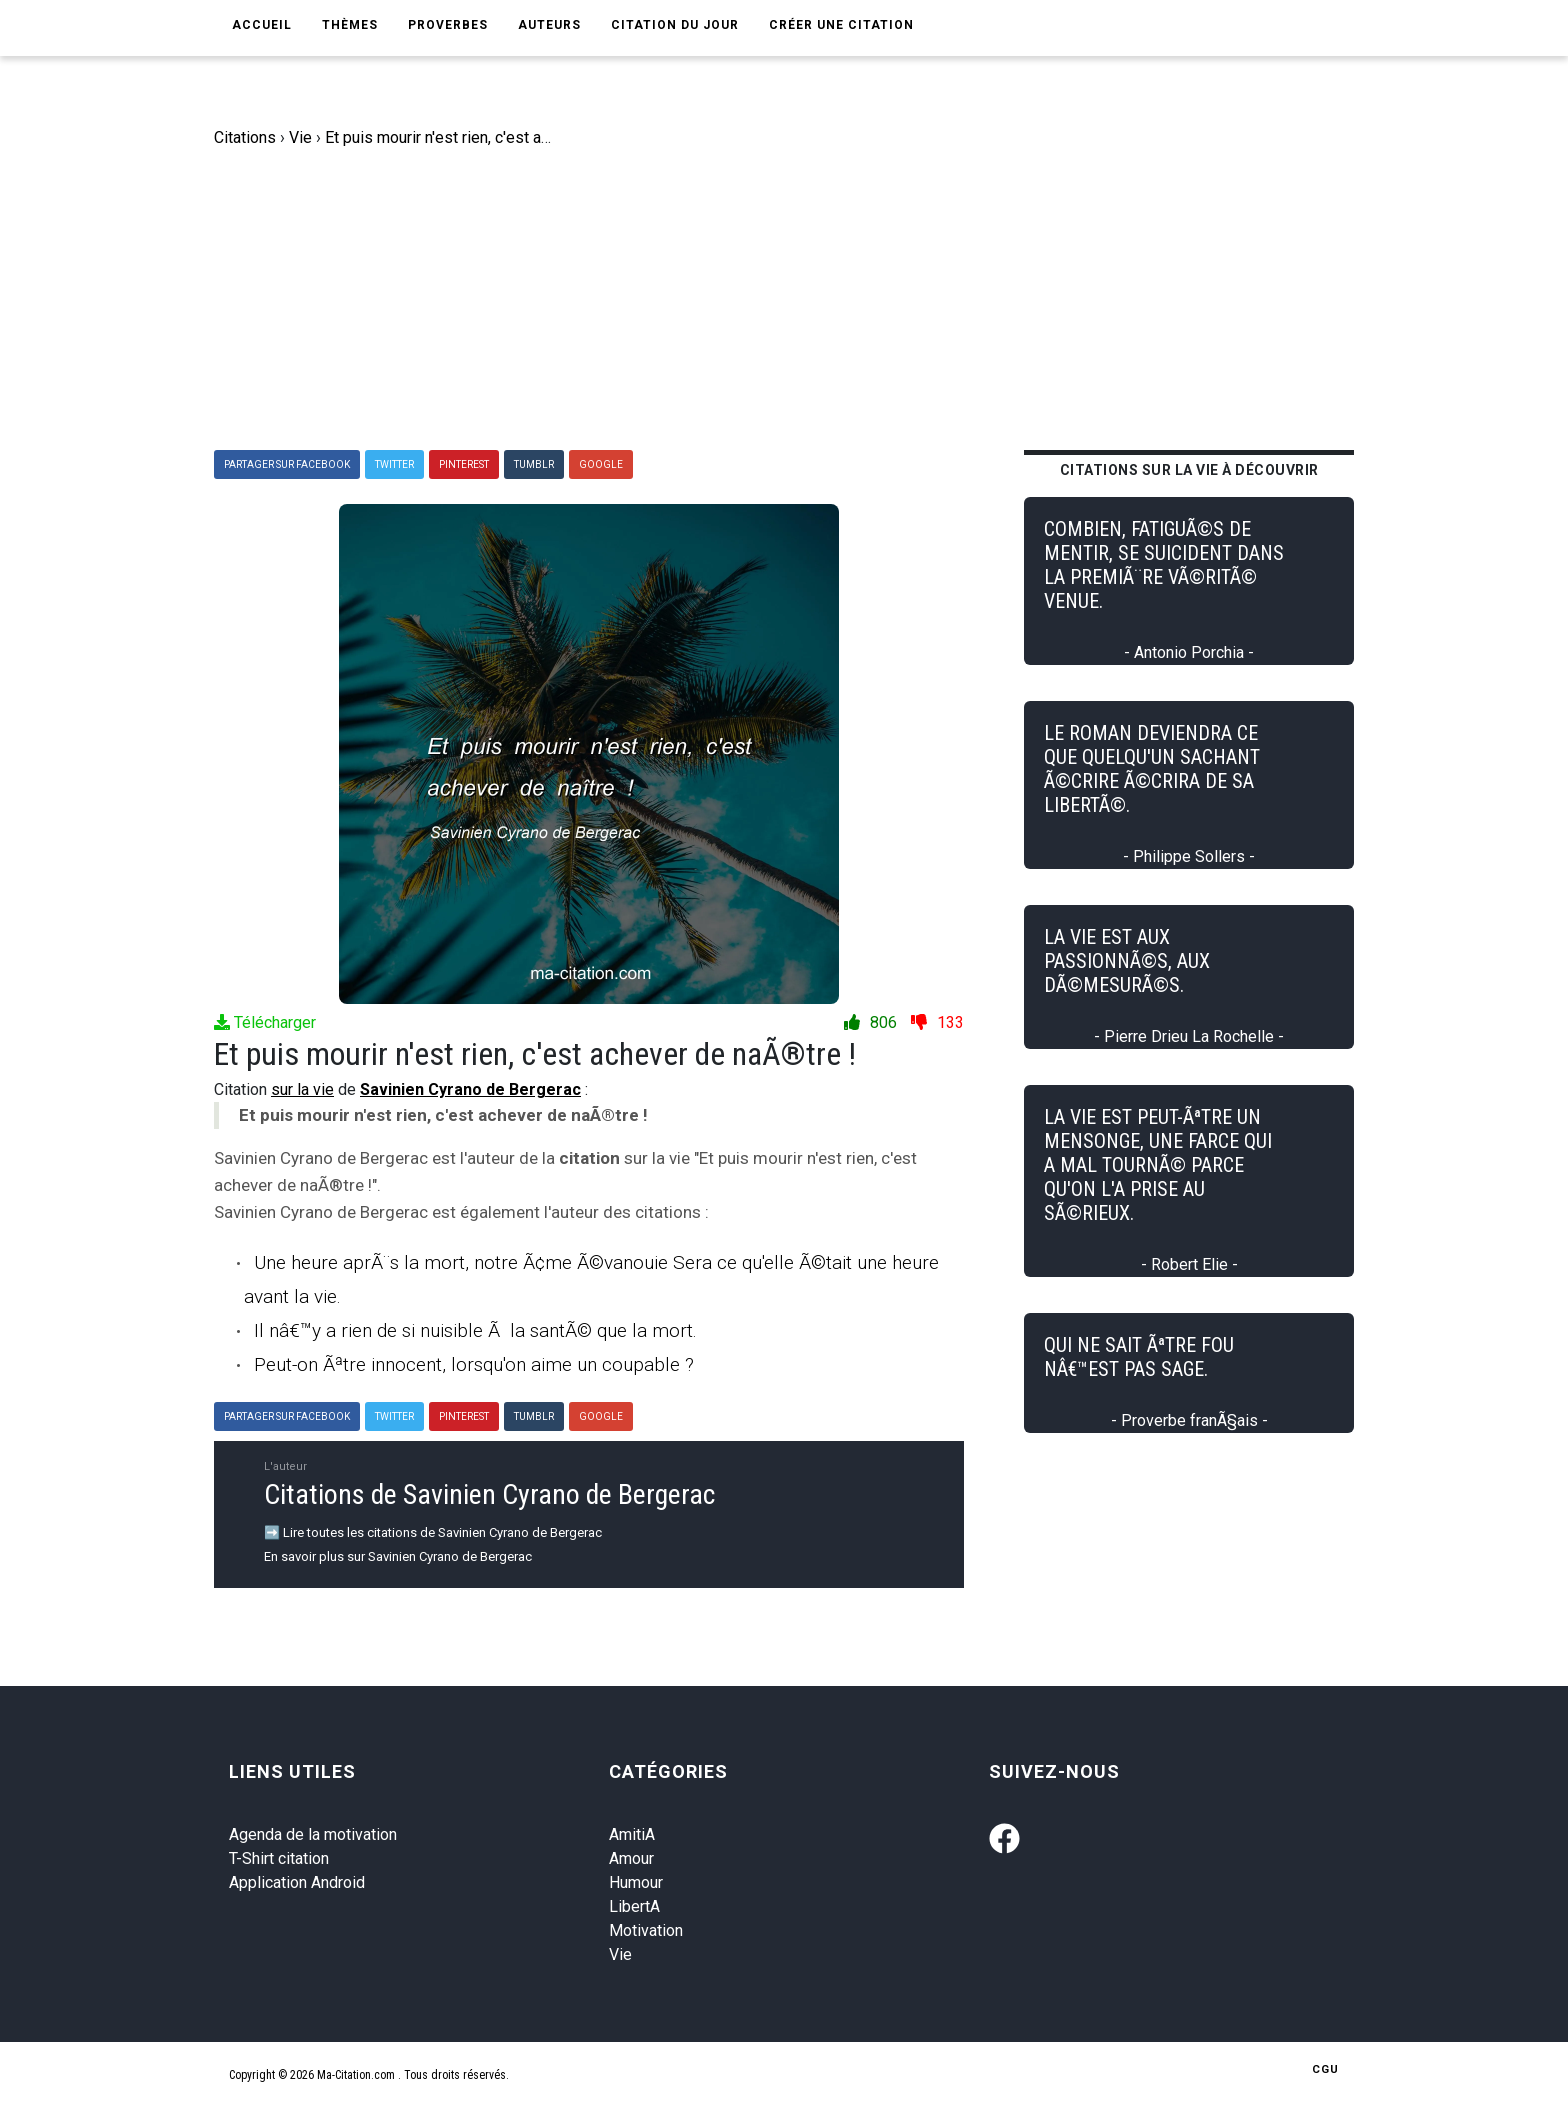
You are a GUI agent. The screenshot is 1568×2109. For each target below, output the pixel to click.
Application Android (297, 1882)
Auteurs (549, 25)
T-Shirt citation (279, 1858)
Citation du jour (675, 25)
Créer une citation (841, 25)
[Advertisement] (799, 300)
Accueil (262, 25)
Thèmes (350, 25)
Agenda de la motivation (313, 1834)
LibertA (634, 1906)
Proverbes (448, 25)
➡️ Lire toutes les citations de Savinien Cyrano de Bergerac (433, 1532)
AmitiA (632, 1834)
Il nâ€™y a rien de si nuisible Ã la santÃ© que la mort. (475, 1330)
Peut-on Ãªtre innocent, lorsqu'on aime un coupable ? (474, 1364)
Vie (620, 1954)
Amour (631, 1858)
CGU (1325, 2069)
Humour (636, 1882)
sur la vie (302, 1089)
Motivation (646, 1930)
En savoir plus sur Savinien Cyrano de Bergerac (398, 1556)
